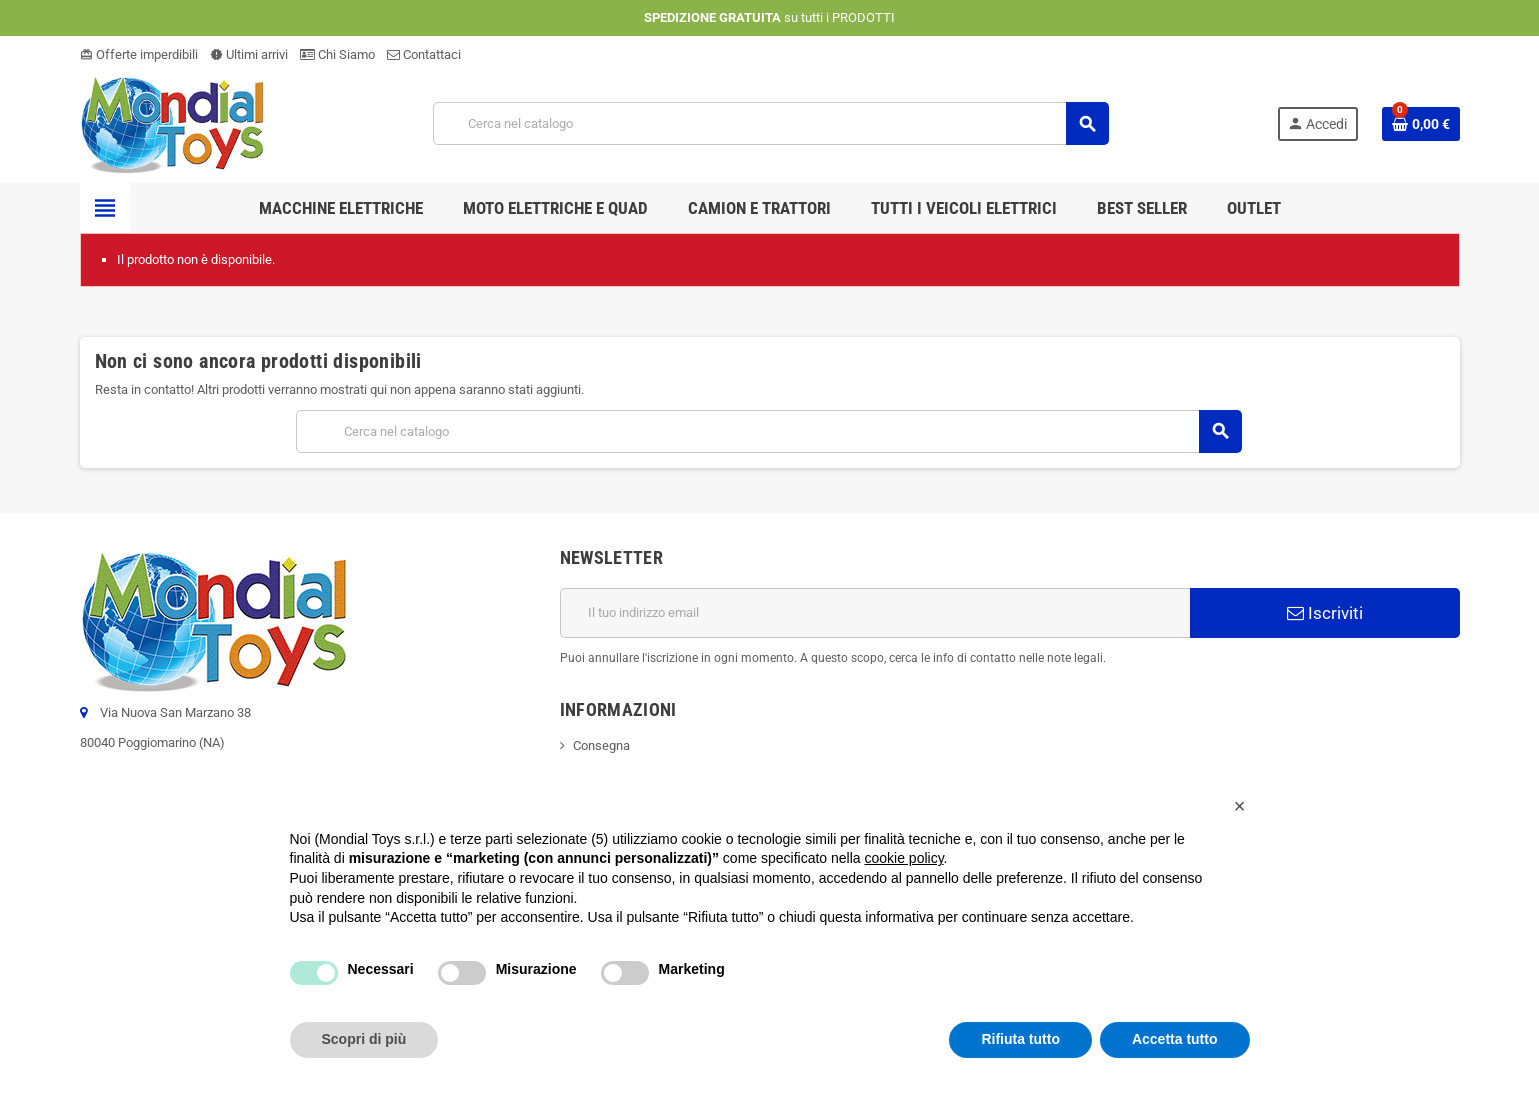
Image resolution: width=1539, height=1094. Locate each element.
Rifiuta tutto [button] (1020, 1039)
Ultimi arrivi (249, 54)
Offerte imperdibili (139, 54)
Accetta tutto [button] (1175, 1039)
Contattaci (424, 54)
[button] (1240, 806)
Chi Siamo (337, 54)
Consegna (601, 745)
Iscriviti (1325, 613)
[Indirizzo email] (875, 613)
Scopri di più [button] (364, 1039)
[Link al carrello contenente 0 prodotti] (1421, 124)
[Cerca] (770, 123)
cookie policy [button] (903, 858)
